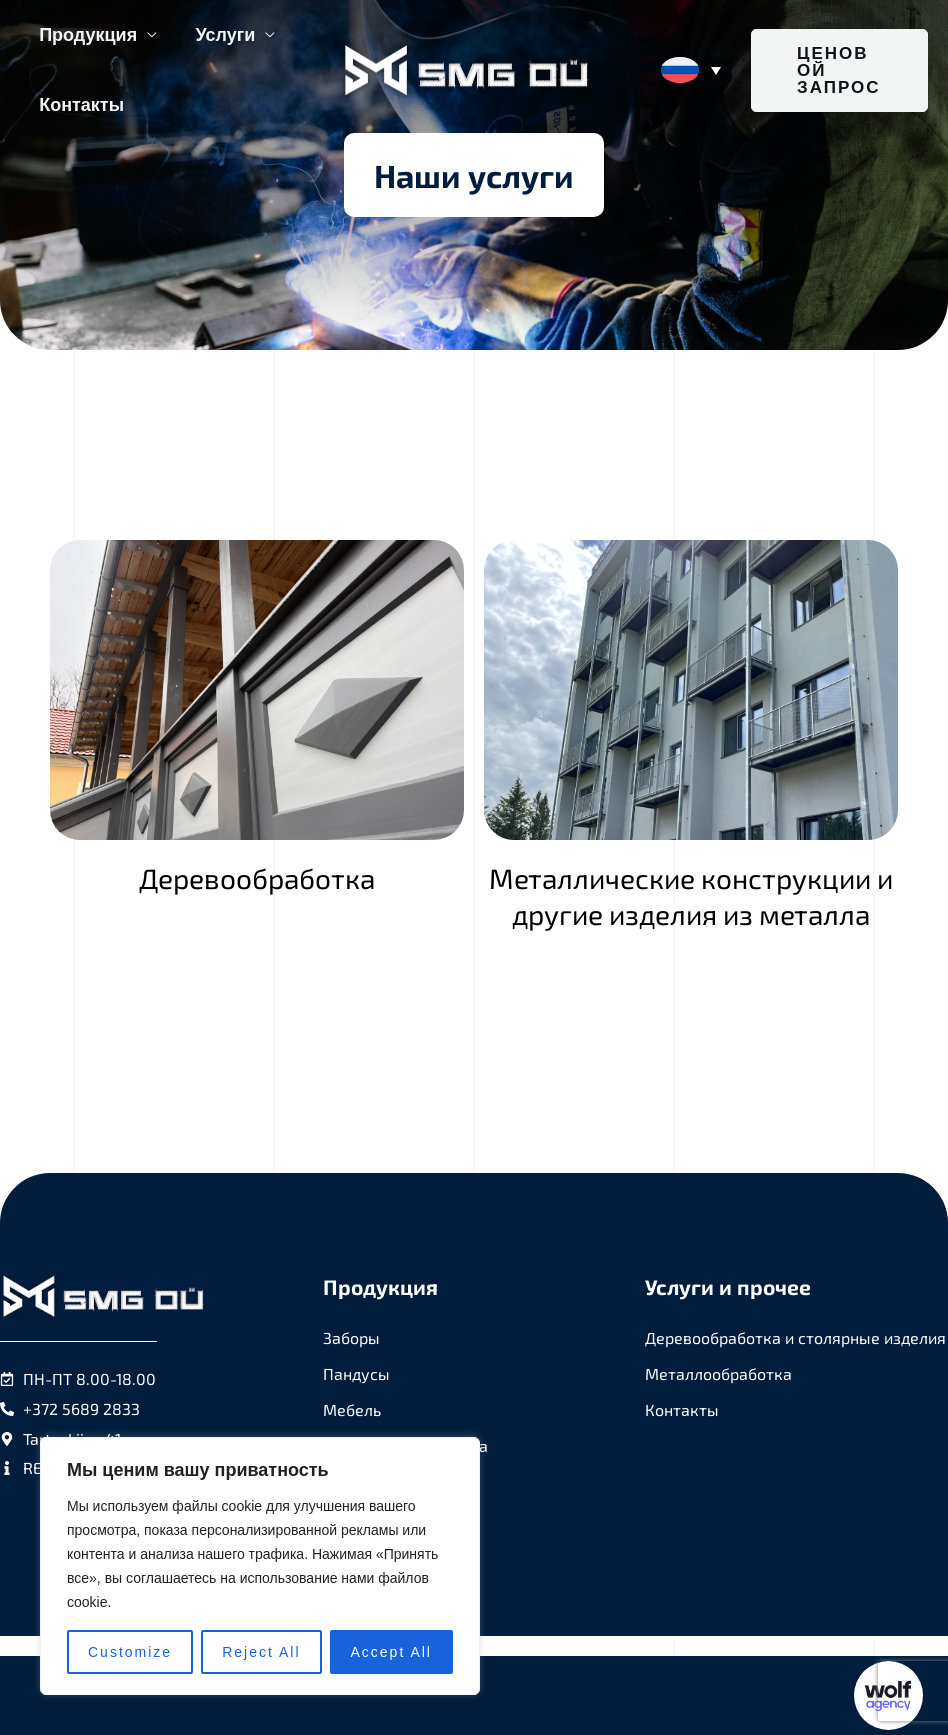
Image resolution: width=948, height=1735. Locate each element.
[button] (839, 70)
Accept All (391, 1652)
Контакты (80, 105)
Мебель (352, 1409)
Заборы (351, 1337)
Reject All (261, 1652)
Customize (130, 1652)
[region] (260, 1566)
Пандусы (356, 1373)
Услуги (222, 35)
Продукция (87, 35)
